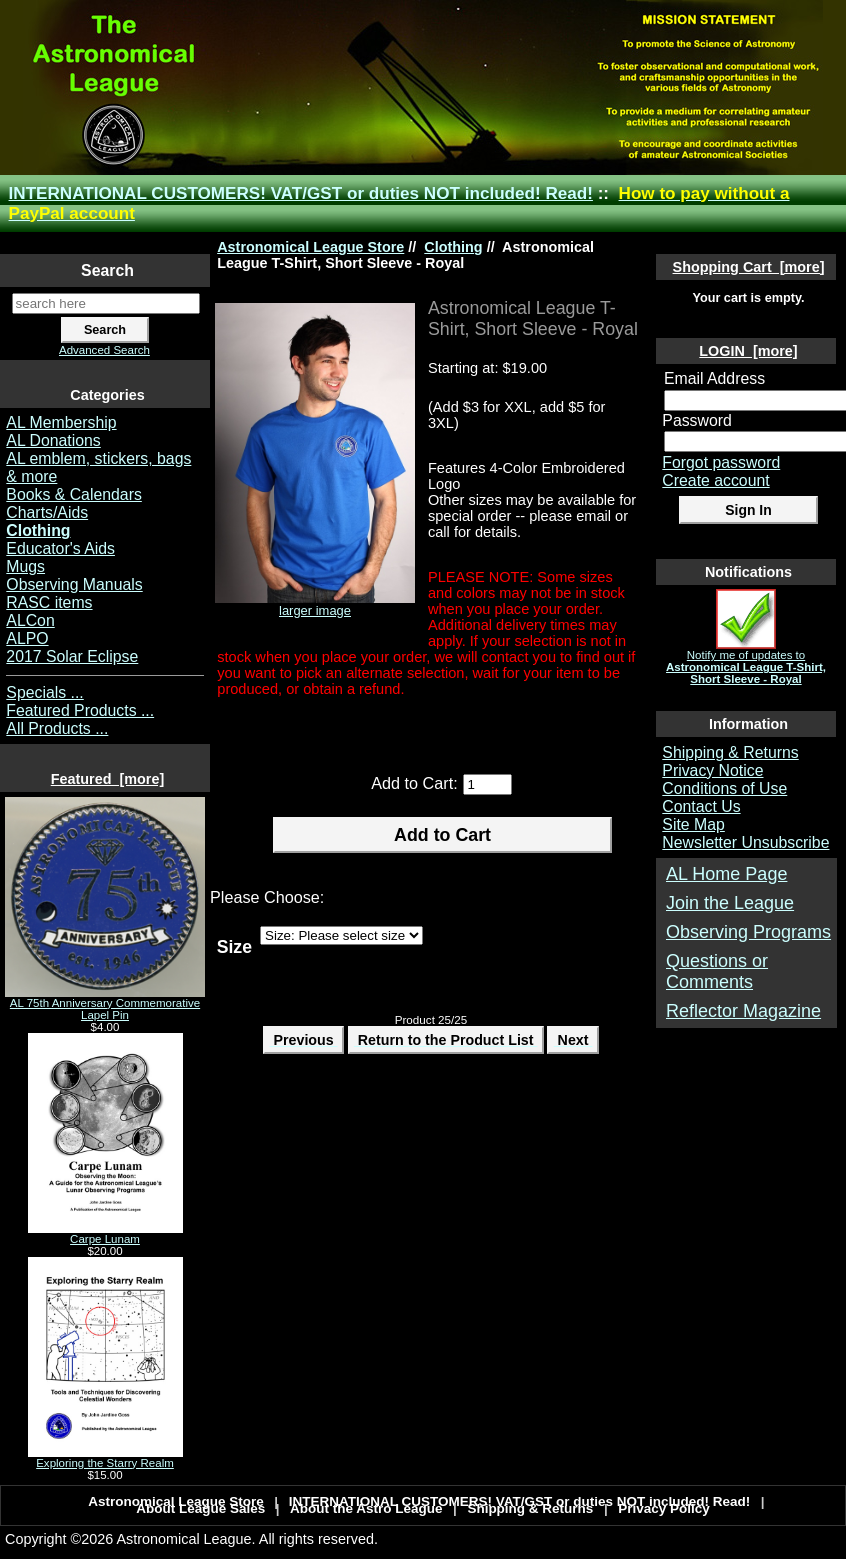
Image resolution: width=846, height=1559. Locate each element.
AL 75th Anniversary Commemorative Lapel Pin (105, 1004)
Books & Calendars (74, 494)
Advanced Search (104, 350)
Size (234, 946)
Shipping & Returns (730, 752)
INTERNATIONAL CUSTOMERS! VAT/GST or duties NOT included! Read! (301, 193)
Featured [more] (108, 779)
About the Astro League (366, 1508)
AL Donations (53, 440)
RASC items (49, 602)
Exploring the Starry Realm (105, 1458)
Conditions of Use (724, 788)
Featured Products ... (80, 710)
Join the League (730, 903)
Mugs (25, 566)
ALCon (30, 620)
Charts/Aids (47, 512)
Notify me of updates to (746, 662)
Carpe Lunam (105, 1234)
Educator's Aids (60, 548)
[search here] (106, 303)
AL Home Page (726, 874)
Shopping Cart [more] (749, 267)
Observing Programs (748, 932)
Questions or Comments (717, 971)
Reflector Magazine (743, 1011)
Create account (715, 480)
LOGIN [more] (748, 351)
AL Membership (61, 422)
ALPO (27, 638)
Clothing (453, 247)
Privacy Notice (712, 770)
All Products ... (57, 728)
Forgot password (721, 462)
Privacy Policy (664, 1508)
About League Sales (200, 1508)
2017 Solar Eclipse (72, 656)
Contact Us (701, 806)
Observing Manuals (74, 584)
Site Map (693, 824)
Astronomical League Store (310, 247)
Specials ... (44, 692)
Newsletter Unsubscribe (745, 842)
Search (107, 270)
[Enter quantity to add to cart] (487, 784)
